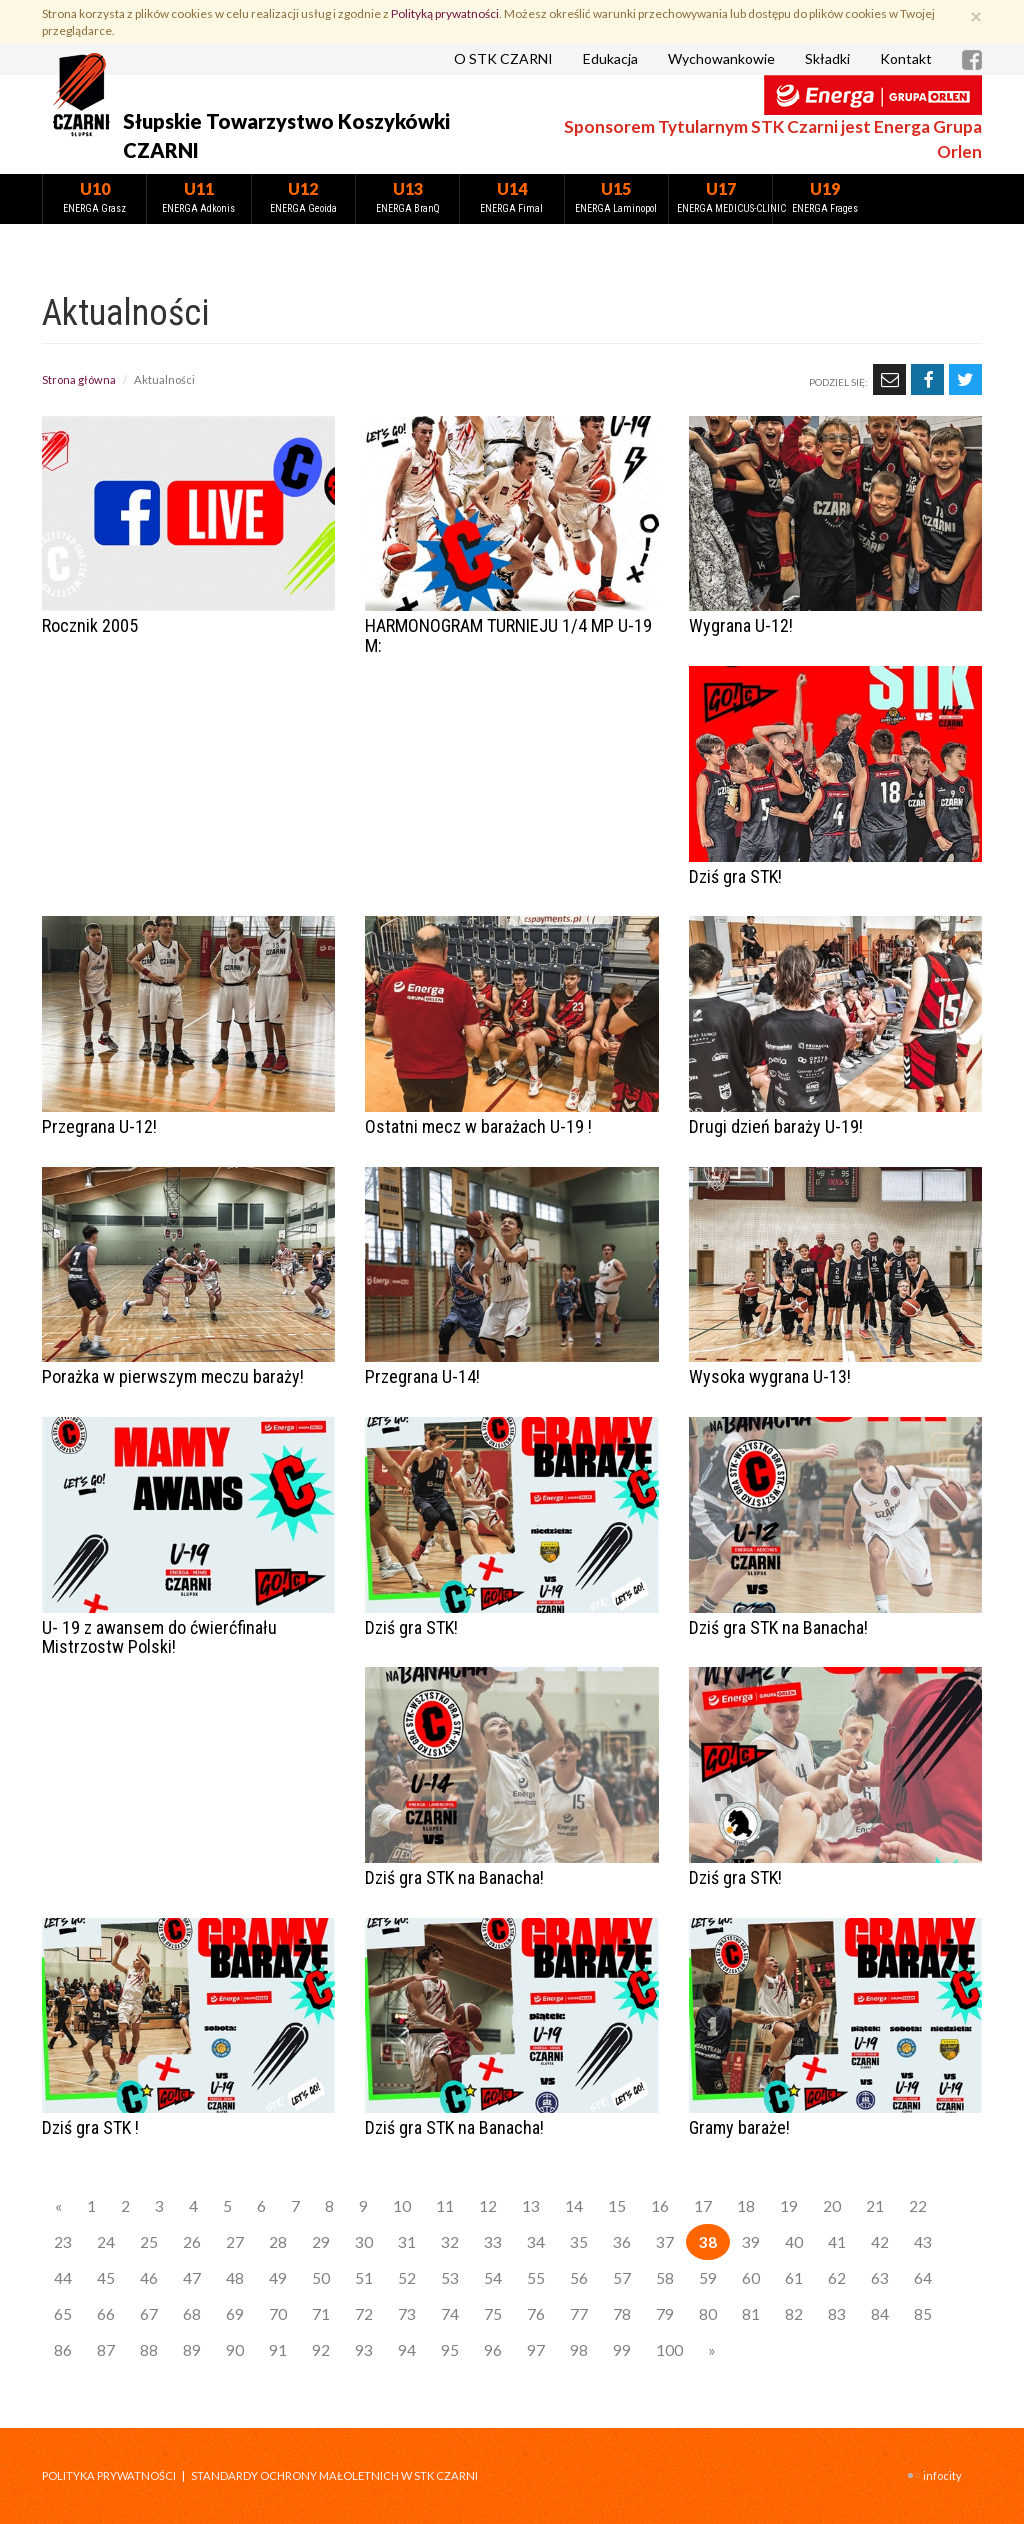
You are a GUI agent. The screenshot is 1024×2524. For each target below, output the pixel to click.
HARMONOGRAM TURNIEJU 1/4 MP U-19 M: (508, 635)
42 (880, 2242)
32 (450, 2242)
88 (149, 2350)
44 (63, 2278)
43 (923, 2242)
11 (445, 2206)
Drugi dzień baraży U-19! (776, 1126)
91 (278, 2350)
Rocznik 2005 (90, 625)
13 (531, 2206)
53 (450, 2278)
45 (106, 2278)
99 (622, 2350)
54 (493, 2278)
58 (665, 2278)
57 (622, 2278)
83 (837, 2314)
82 (794, 2314)
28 (278, 2242)
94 (407, 2350)
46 (149, 2278)
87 (106, 2350)
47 (192, 2278)
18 (746, 2206)
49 (278, 2278)
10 (402, 2206)
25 (149, 2242)
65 (63, 2314)
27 (235, 2242)
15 (617, 2206)
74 (450, 2314)
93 (364, 2350)
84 (880, 2314)
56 (579, 2278)
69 (235, 2314)
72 (364, 2314)
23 (63, 2242)
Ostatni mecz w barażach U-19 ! (478, 1126)
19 (789, 2206)
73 (407, 2314)
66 (106, 2314)
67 (149, 2314)
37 (665, 2242)
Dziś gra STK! (735, 876)
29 (321, 2242)
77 (579, 2314)
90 (235, 2350)
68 (192, 2314)
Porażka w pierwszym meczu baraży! (173, 1376)
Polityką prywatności (445, 13)
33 (493, 2242)
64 (923, 2278)
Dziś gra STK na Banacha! (778, 1627)
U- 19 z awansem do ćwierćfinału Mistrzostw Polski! (159, 1637)
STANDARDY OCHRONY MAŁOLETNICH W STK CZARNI (334, 2475)
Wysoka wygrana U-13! (770, 1376)
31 (407, 2242)
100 (669, 2350)
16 (660, 2206)
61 (794, 2278)
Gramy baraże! (739, 2127)
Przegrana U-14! (422, 1376)
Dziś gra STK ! (90, 2127)
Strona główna (79, 379)
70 (278, 2314)
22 (918, 2206)
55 (536, 2278)
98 (579, 2350)
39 (751, 2242)
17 (703, 2206)
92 (321, 2350)
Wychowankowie (721, 58)
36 (622, 2242)
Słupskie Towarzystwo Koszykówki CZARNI (286, 135)
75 (493, 2314)
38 (708, 2242)
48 (235, 2278)
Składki (827, 58)
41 (837, 2242)
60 (751, 2278)
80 (708, 2314)
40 (794, 2242)
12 (488, 2206)
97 (536, 2350)
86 (63, 2350)
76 (536, 2314)
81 (751, 2314)
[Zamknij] (976, 15)
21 (875, 2206)
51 (364, 2278)
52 (407, 2278)
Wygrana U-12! (741, 625)
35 (579, 2242)
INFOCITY (942, 2475)
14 (574, 2206)
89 (192, 2350)
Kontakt (906, 58)
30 (364, 2242)
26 (192, 2242)
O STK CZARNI (503, 58)
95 (450, 2350)
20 (832, 2206)
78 (622, 2314)
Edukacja (610, 58)
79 (665, 2314)
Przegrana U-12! (99, 1126)
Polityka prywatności (109, 2475)
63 (880, 2278)
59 (708, 2278)
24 (106, 2242)
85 (923, 2314)
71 (321, 2314)
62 (837, 2278)
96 (493, 2350)
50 (321, 2278)
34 (536, 2242)
